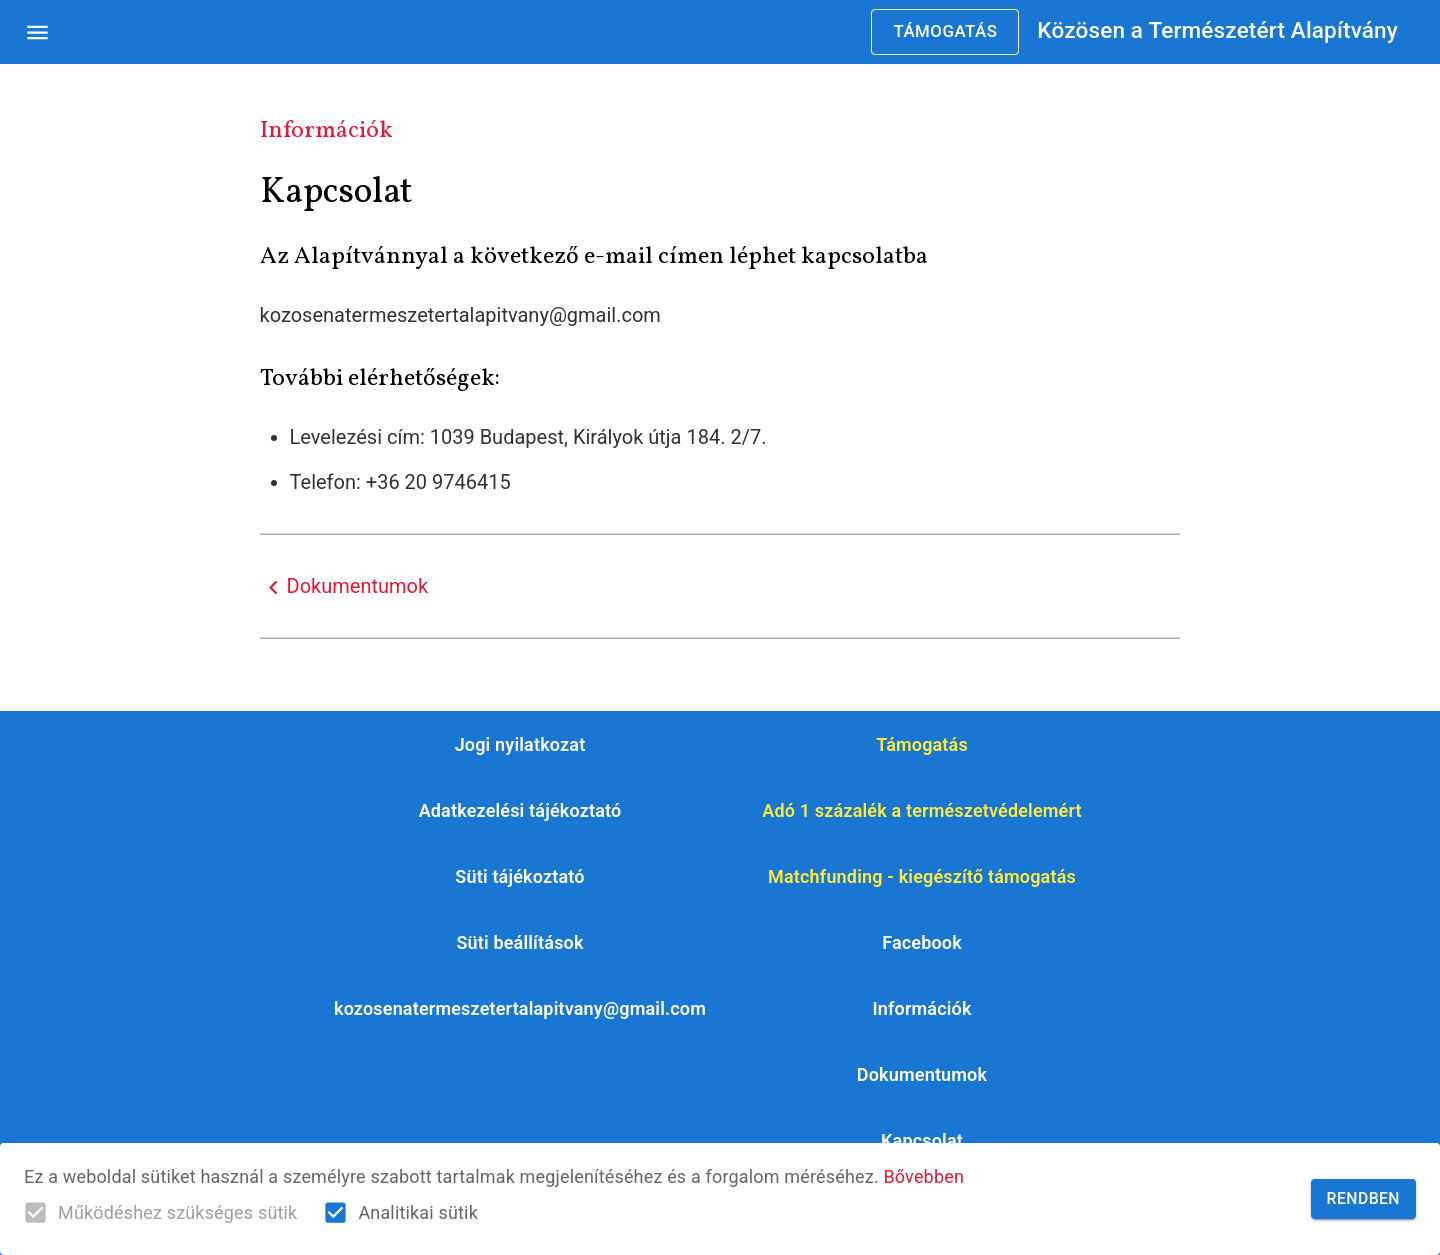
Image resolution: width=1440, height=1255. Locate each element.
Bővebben (923, 1176)
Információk (326, 130)
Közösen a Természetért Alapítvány (1217, 30)
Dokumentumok (344, 587)
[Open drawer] (37, 32)
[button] (520, 942)
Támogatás (945, 32)
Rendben (1363, 1199)
